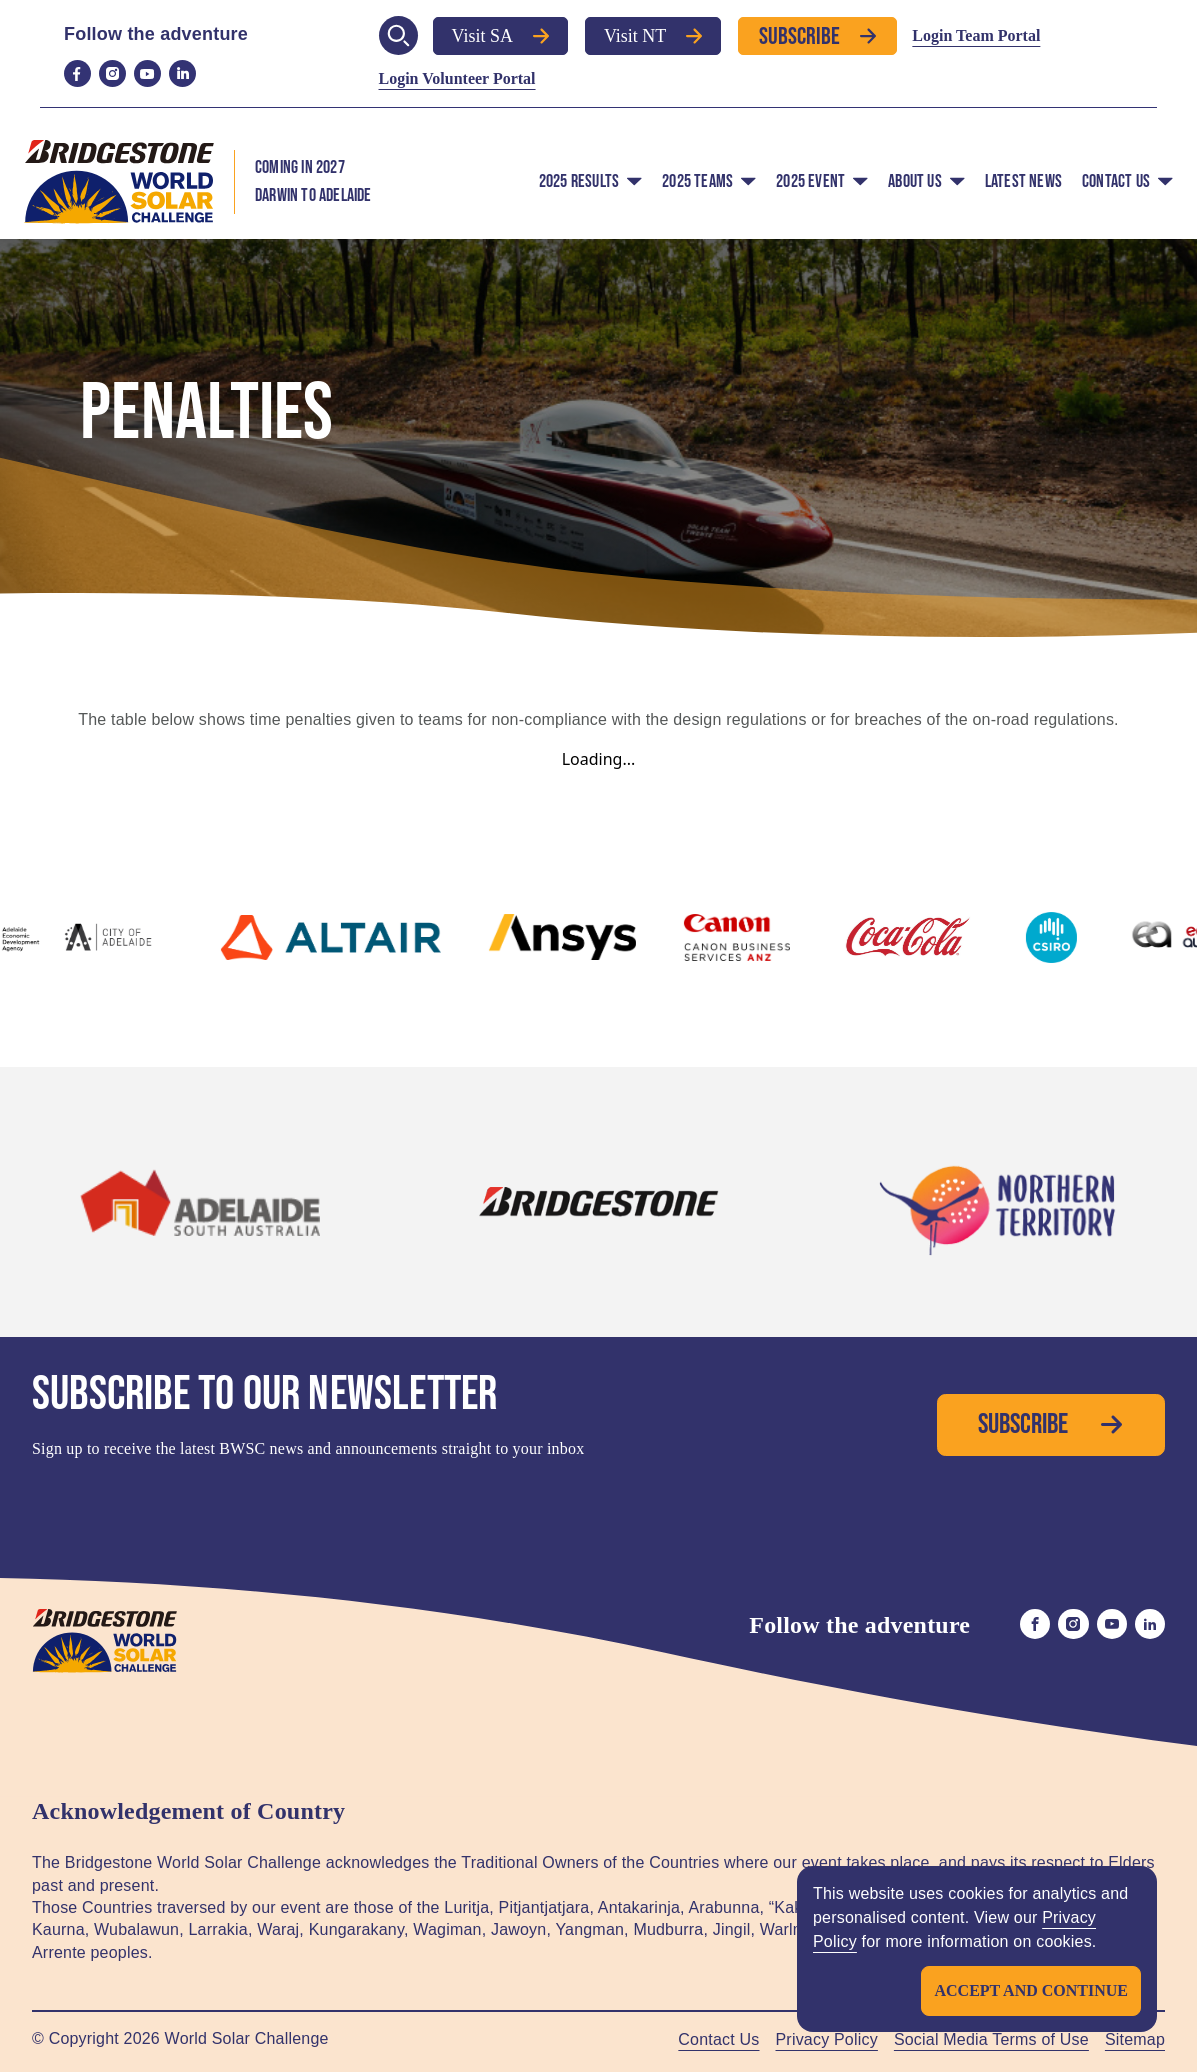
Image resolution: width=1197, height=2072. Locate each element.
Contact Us (718, 2039)
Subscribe (817, 35)
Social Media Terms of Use (991, 2039)
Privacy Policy (827, 2039)
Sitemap (1135, 2039)
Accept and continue (1031, 1990)
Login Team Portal (976, 35)
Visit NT (653, 36)
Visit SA (500, 36)
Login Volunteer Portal (457, 78)
